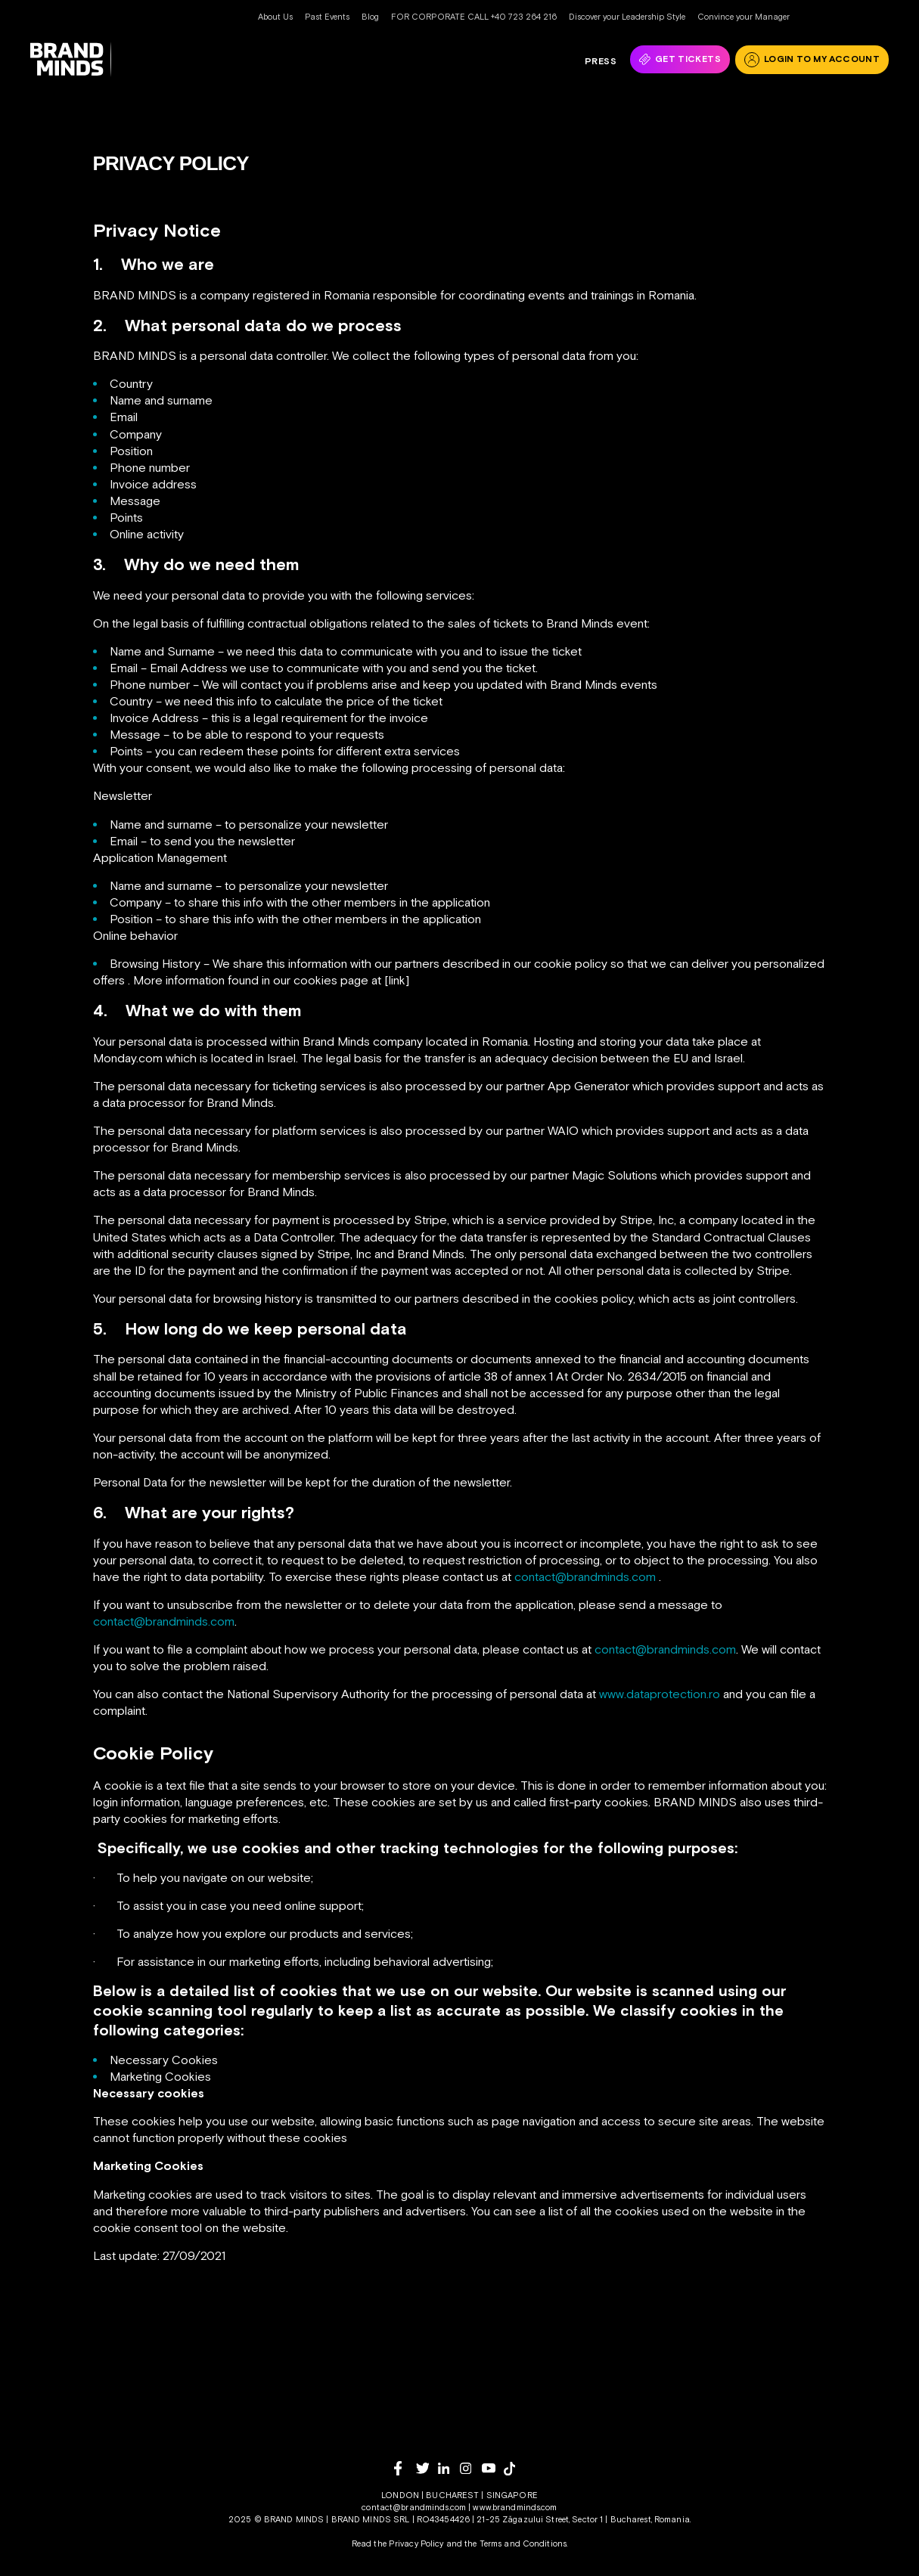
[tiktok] (515, 2468)
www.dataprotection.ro (659, 1693)
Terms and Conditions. (524, 2543)
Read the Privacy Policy (398, 2543)
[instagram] (471, 2468)
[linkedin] (449, 2468)
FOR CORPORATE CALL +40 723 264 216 (474, 16)
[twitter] (427, 2468)
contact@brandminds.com (585, 1576)
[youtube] (493, 2468)
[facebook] (405, 2468)
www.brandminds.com (515, 2507)
